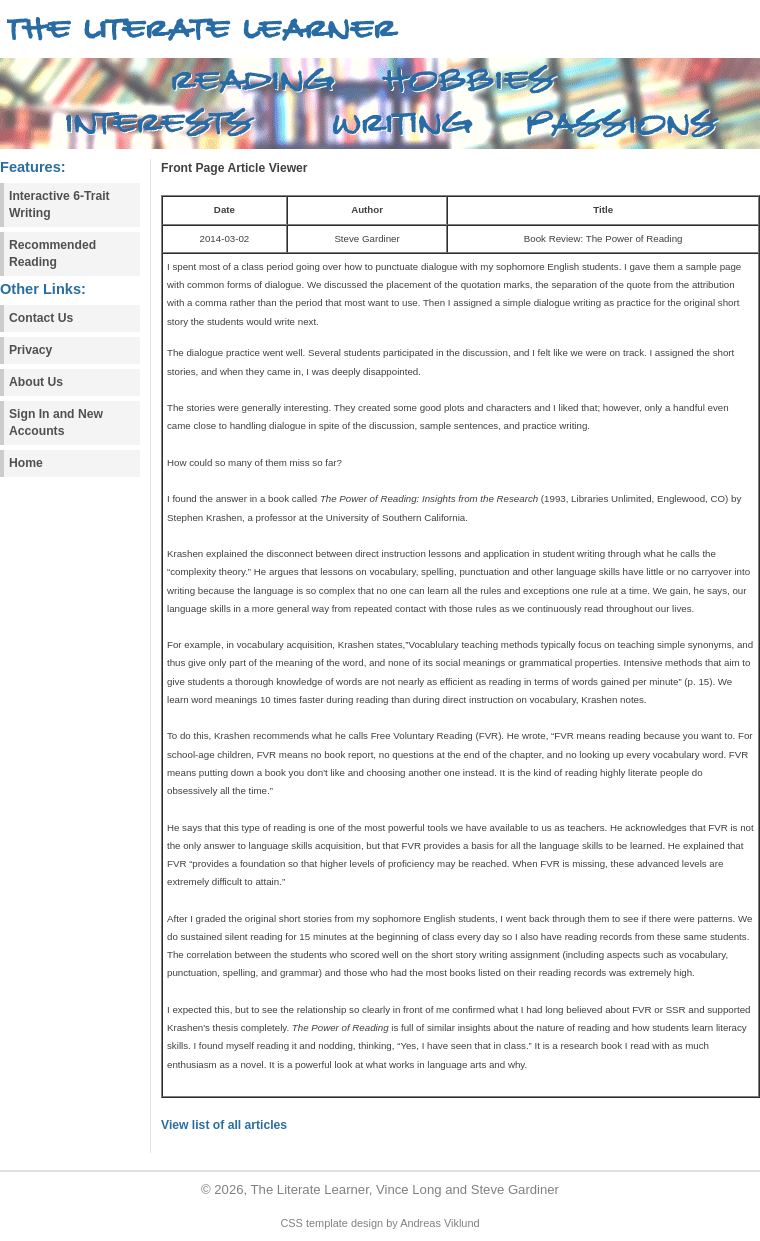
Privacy (30, 350)
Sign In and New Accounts (56, 422)
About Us (36, 382)
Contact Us (41, 318)
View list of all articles (224, 1125)
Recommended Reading (52, 253)
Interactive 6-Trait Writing (59, 204)
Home (26, 463)
